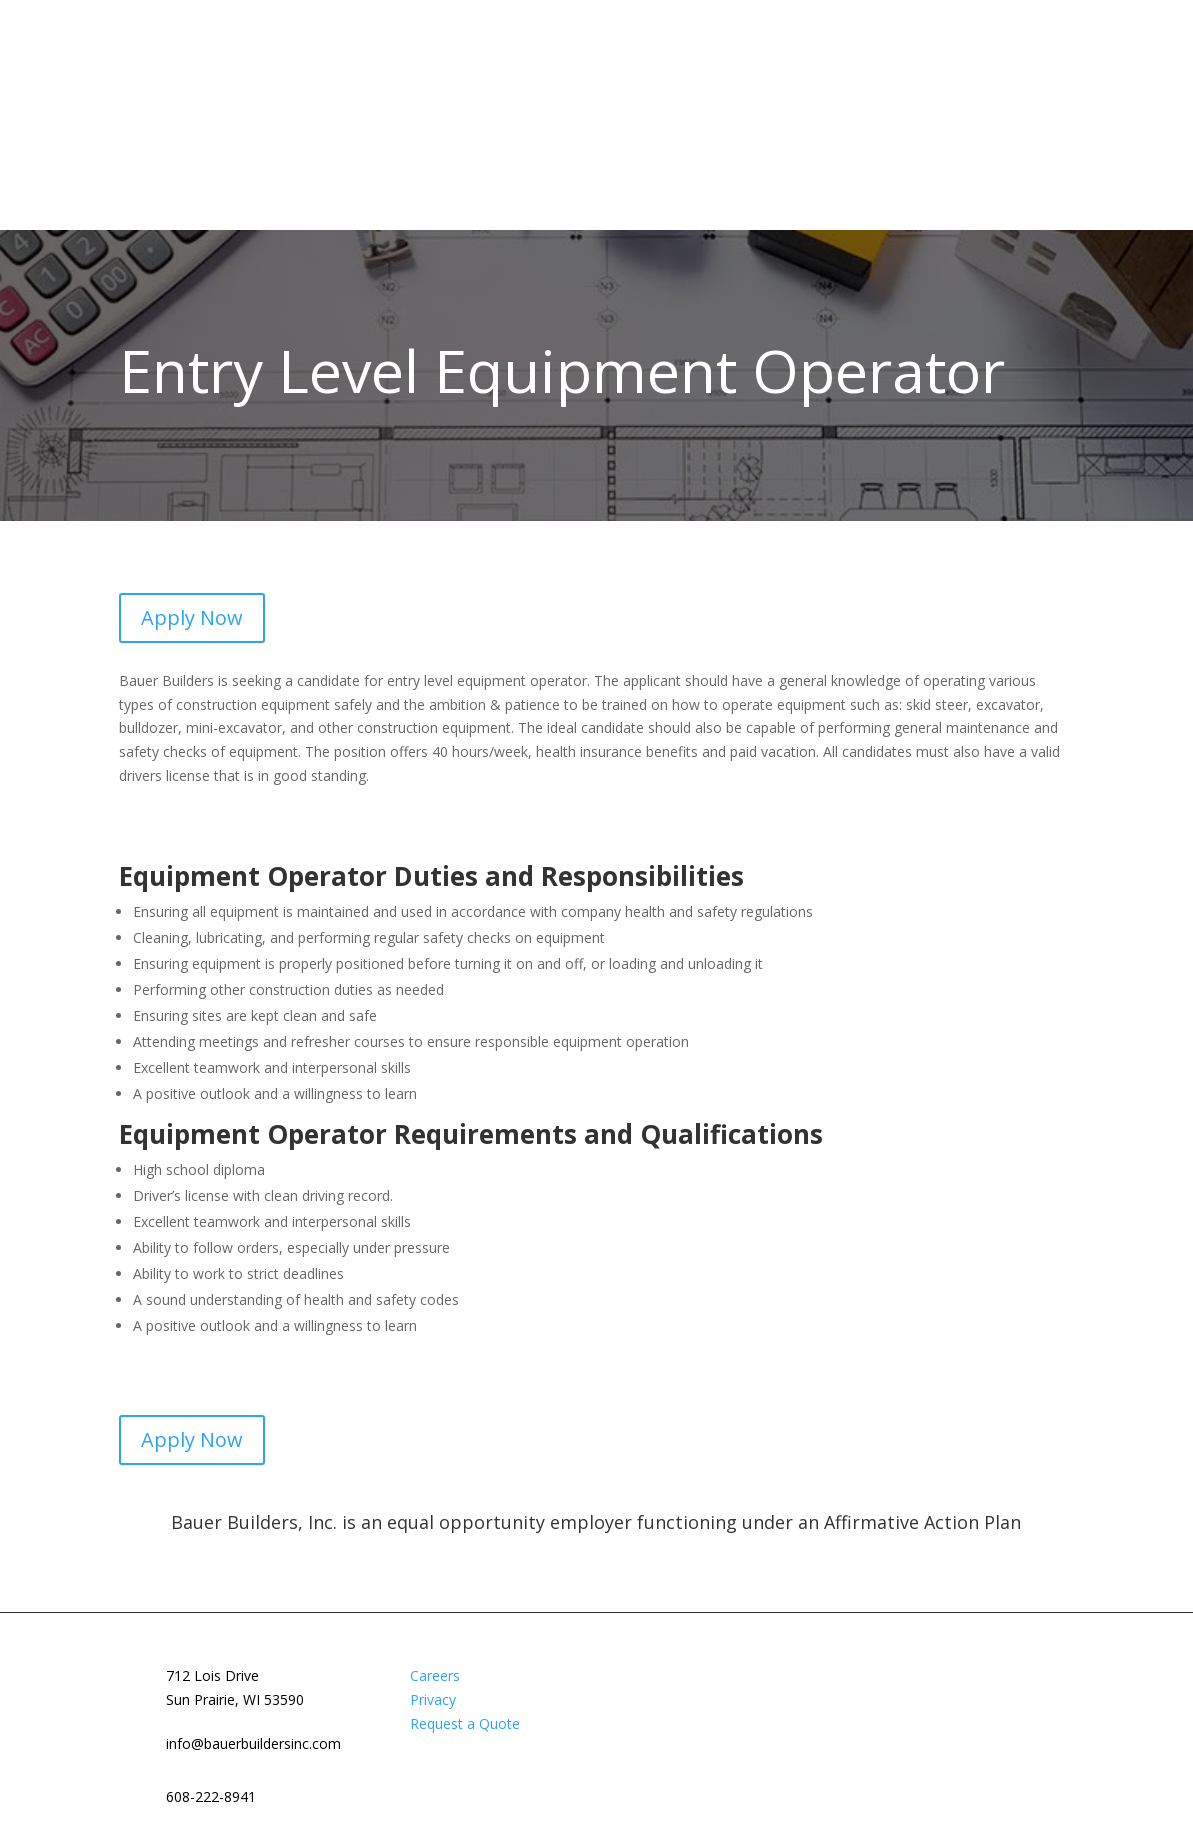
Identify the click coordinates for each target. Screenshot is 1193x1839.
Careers (435, 1675)
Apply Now (192, 617)
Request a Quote (465, 1723)
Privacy (433, 1699)
